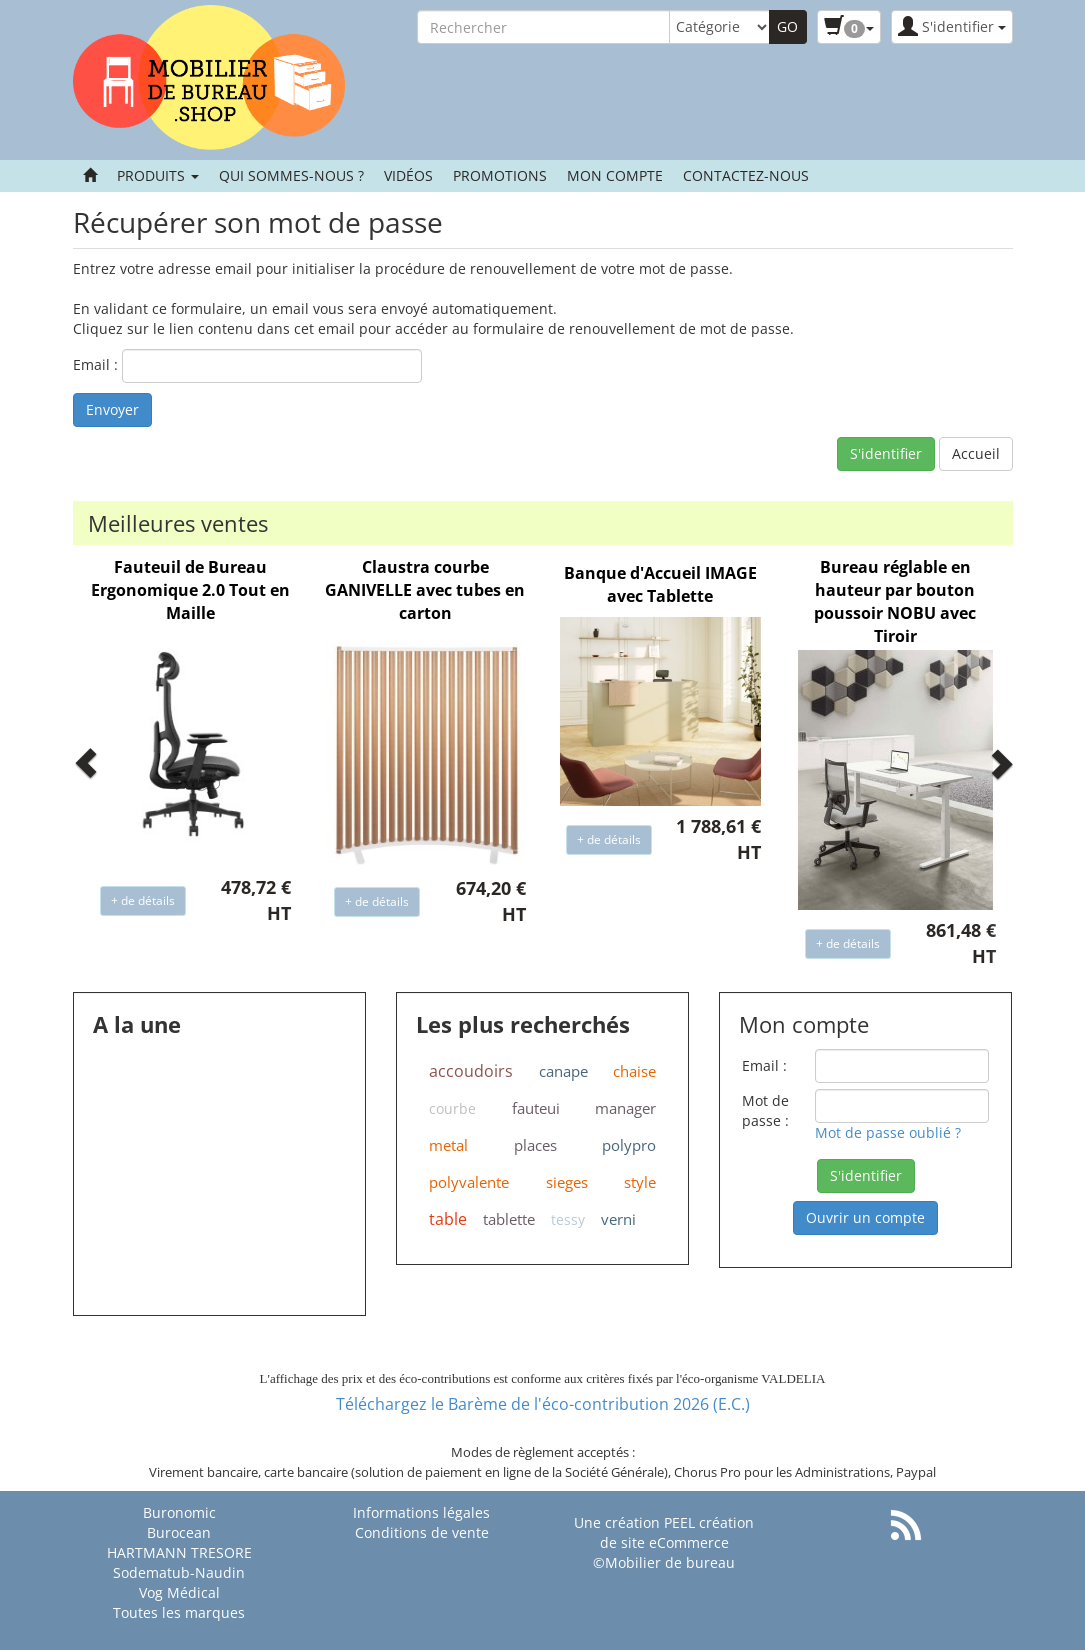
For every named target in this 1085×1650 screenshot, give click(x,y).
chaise (634, 1071)
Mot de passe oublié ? (888, 1132)
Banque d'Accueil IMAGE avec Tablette (660, 584)
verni (618, 1219)
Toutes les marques (179, 1612)
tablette (509, 1219)
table (448, 1219)
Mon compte (615, 175)
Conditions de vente (422, 1532)
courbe (452, 1108)
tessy (568, 1219)
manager (625, 1108)
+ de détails (143, 900)
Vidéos (408, 175)
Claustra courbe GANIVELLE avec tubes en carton (425, 590)
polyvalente (469, 1182)
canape (563, 1071)
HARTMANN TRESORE (179, 1552)
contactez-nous (746, 175)
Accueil (976, 453)
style (640, 1182)
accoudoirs (471, 1071)
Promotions (500, 175)
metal (448, 1145)
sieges (567, 1182)
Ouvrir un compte (865, 1217)
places (535, 1145)
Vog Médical (179, 1592)
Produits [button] (158, 175)
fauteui (536, 1108)
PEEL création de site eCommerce (677, 1532)
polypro (629, 1145)
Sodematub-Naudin (179, 1572)
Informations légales (421, 1512)
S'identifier (886, 453)
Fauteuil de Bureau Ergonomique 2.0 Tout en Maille (190, 590)
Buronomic (179, 1512)
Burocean (179, 1532)
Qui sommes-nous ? (291, 175)
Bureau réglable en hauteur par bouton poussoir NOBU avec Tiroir (895, 601)
